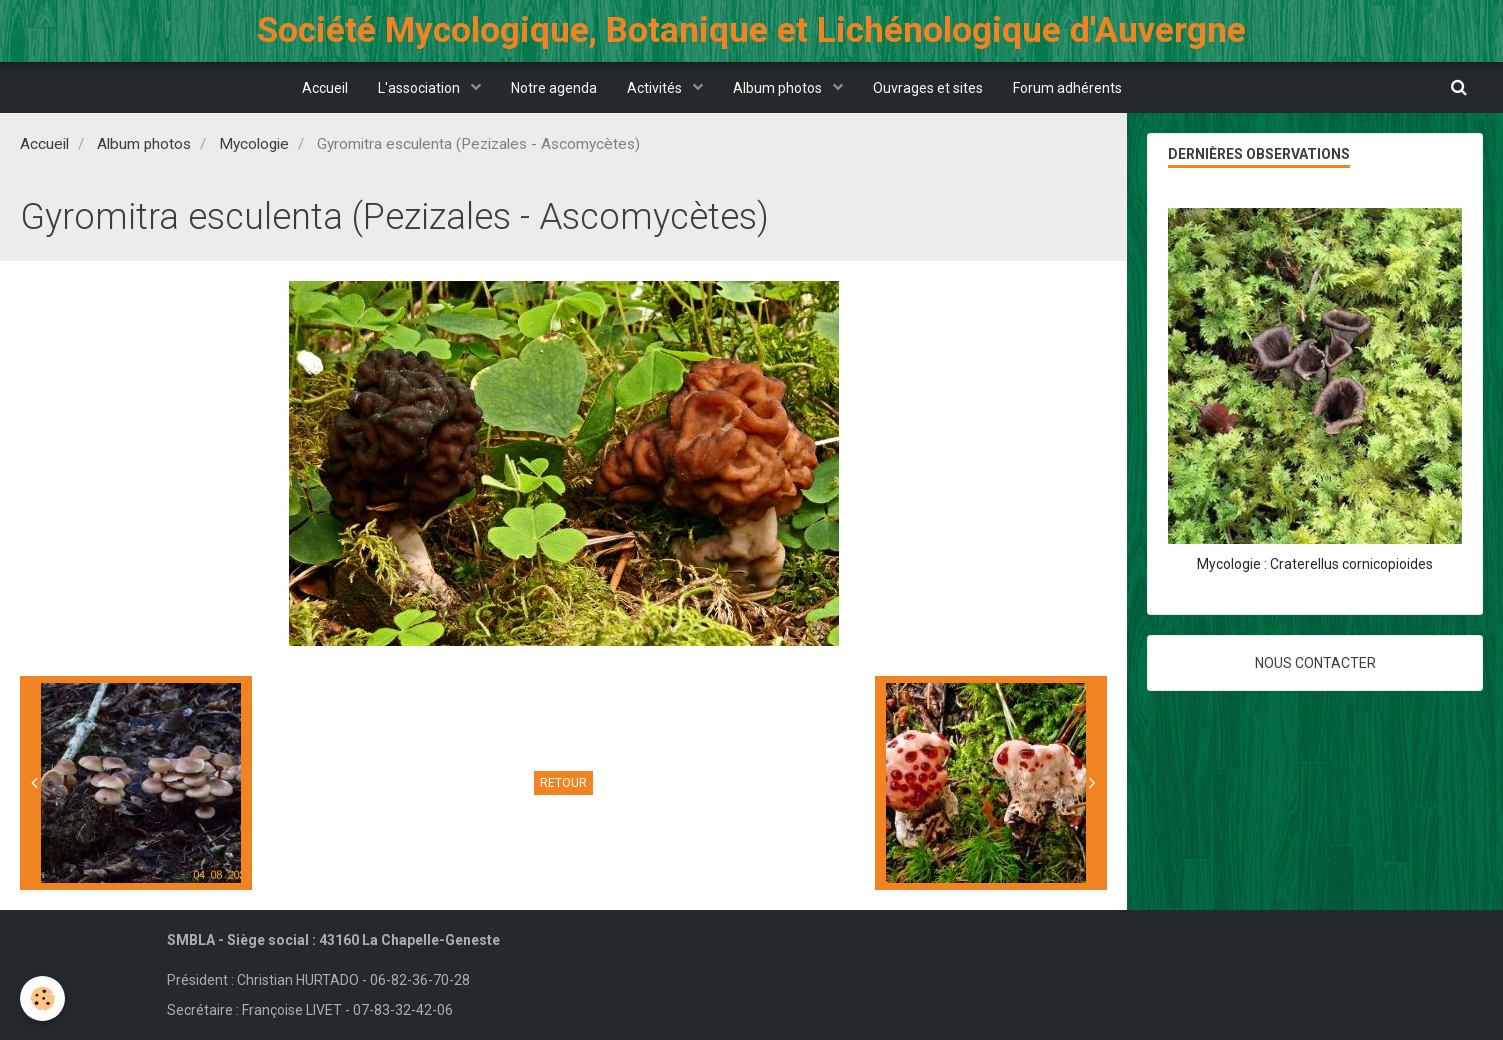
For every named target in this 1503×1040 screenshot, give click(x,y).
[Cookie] (42, 998)
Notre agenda (554, 88)
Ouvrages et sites (928, 88)
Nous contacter (1315, 663)
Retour (563, 783)
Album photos (779, 88)
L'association (420, 88)
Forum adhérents (1067, 88)
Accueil (325, 88)
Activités (656, 88)
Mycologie (254, 144)
